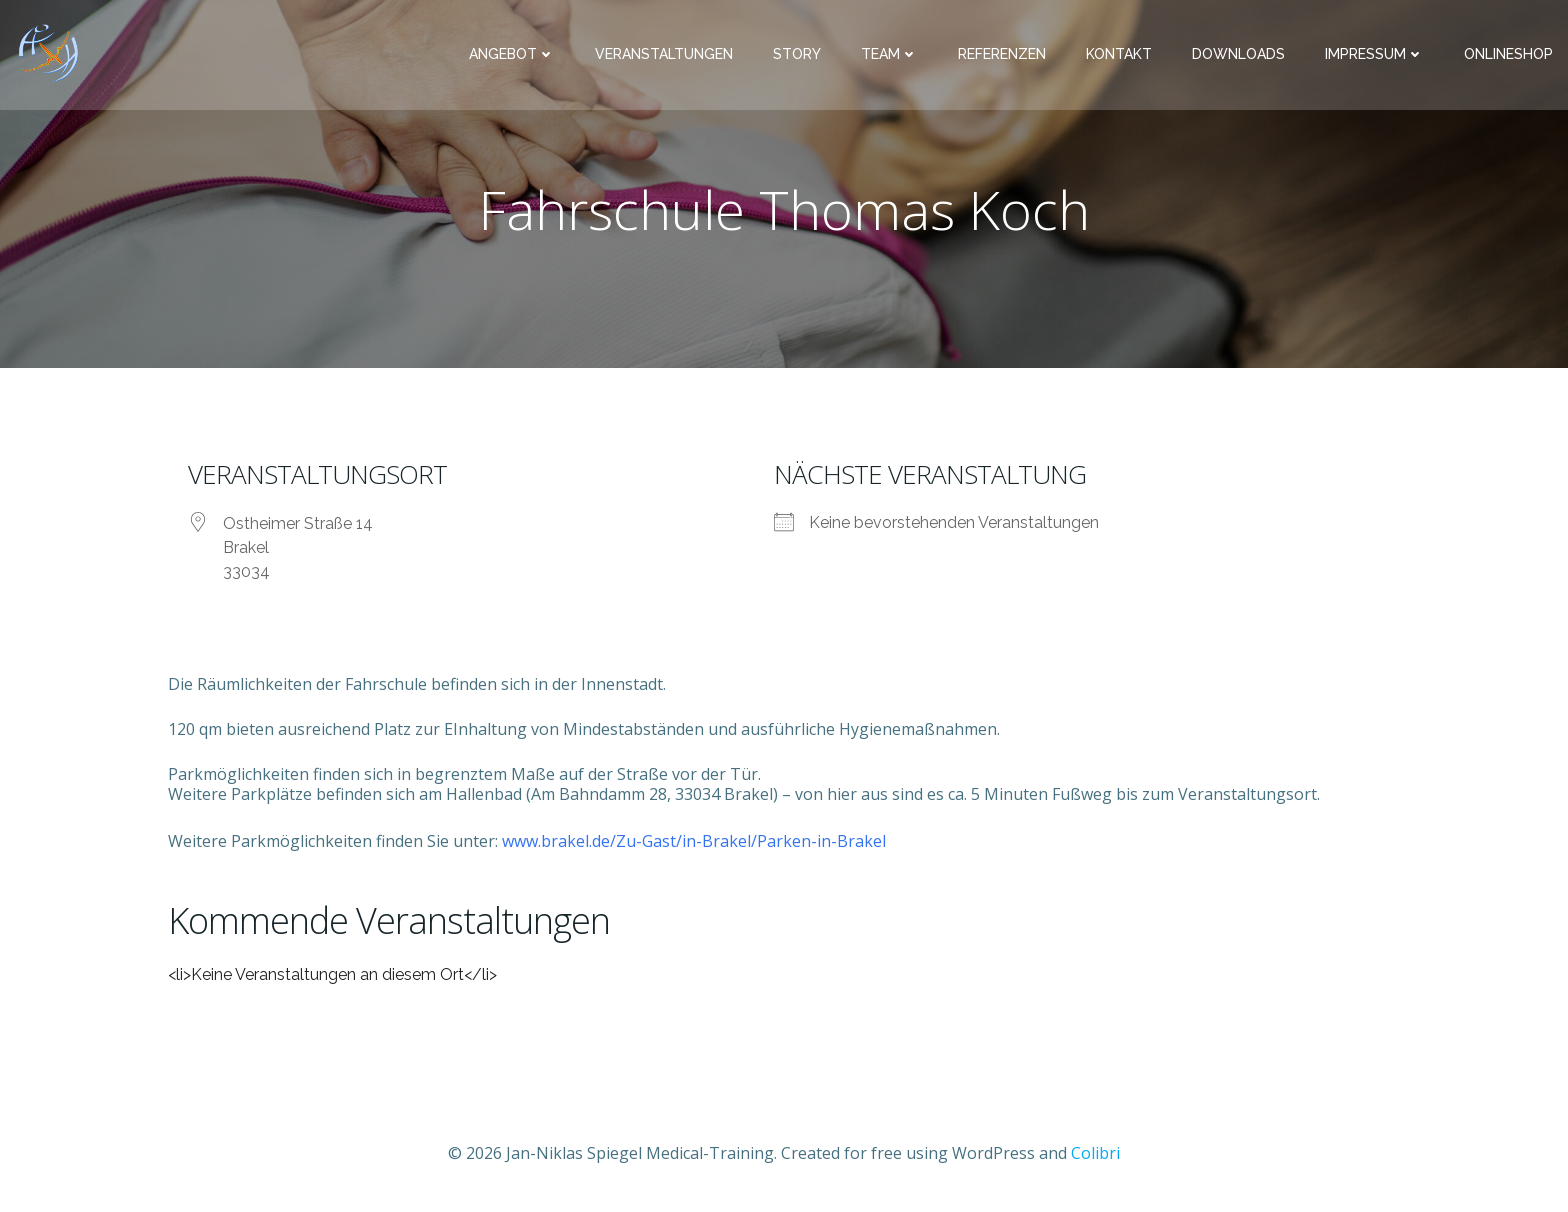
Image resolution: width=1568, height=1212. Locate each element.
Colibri (1095, 1153)
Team (889, 55)
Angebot (512, 55)
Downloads (1238, 55)
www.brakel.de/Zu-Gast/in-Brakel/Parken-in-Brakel (694, 841)
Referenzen (1002, 55)
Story (797, 55)
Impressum (1374, 55)
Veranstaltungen (664, 55)
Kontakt (1119, 55)
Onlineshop (1508, 55)
